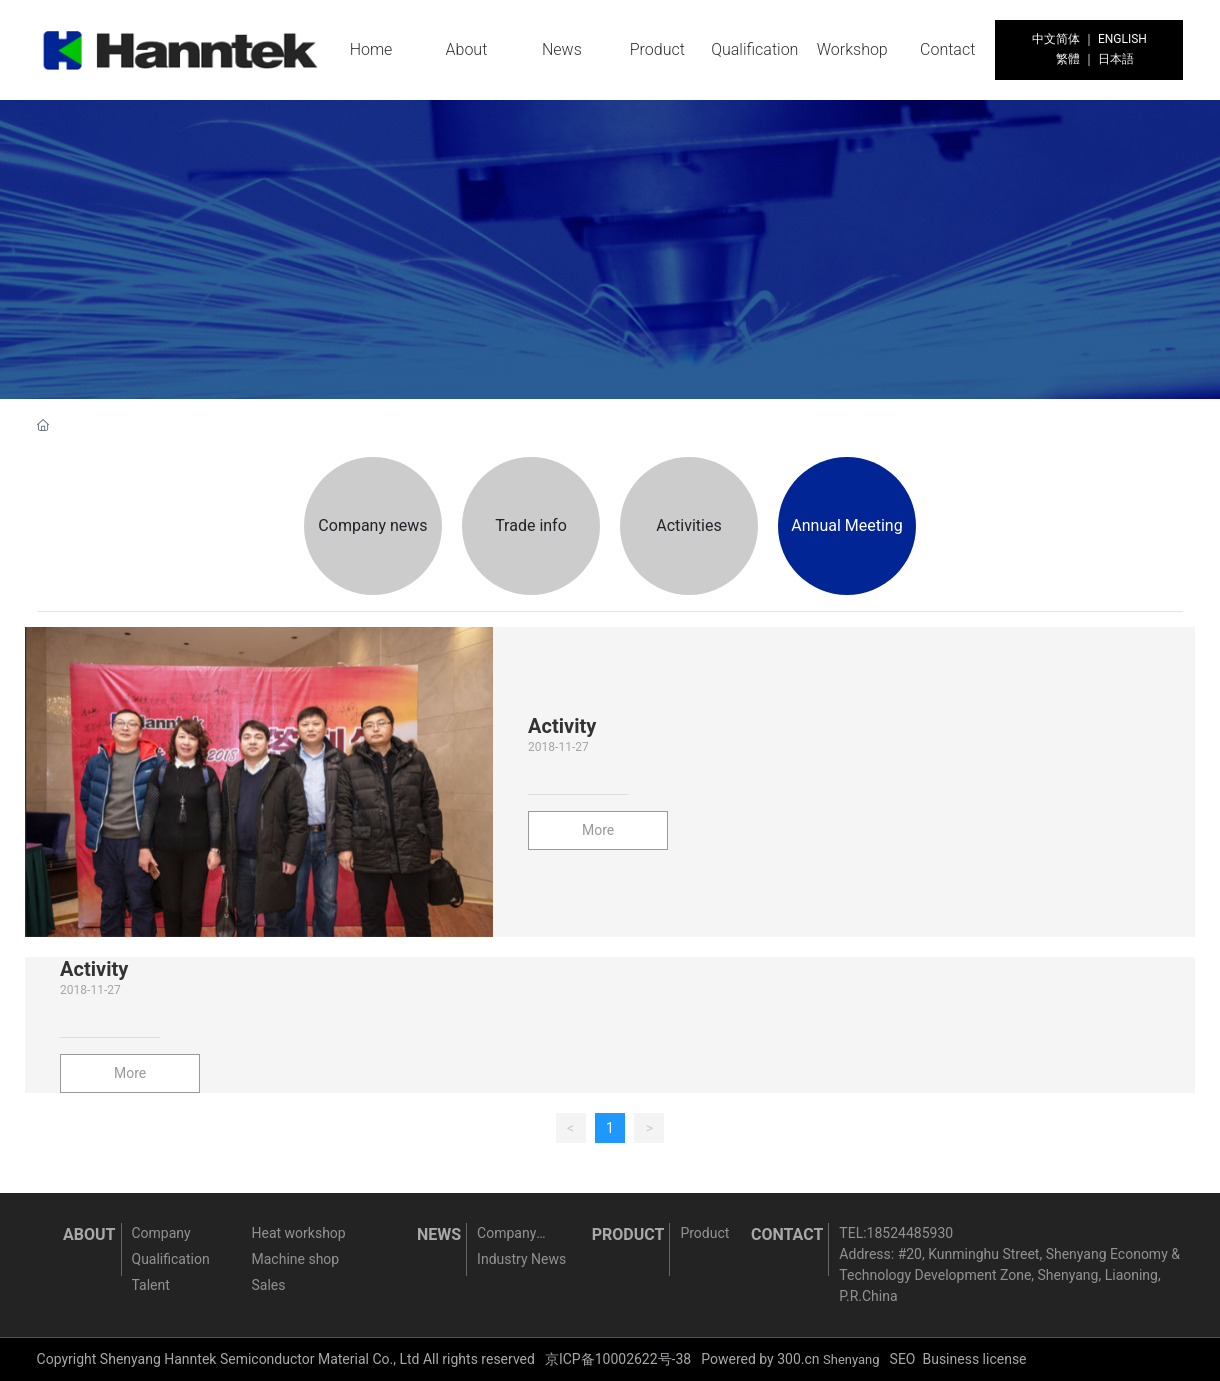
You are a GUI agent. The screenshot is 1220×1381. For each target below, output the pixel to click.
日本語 (1116, 59)
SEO (903, 1359)
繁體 (1068, 59)
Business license (974, 1359)
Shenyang (851, 1359)
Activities (688, 525)
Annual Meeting (846, 525)
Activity (562, 726)
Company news (372, 525)
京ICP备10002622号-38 (618, 1359)
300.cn (798, 1359)
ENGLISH (1122, 39)
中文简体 (1056, 39)
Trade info (531, 525)
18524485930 (910, 1233)
